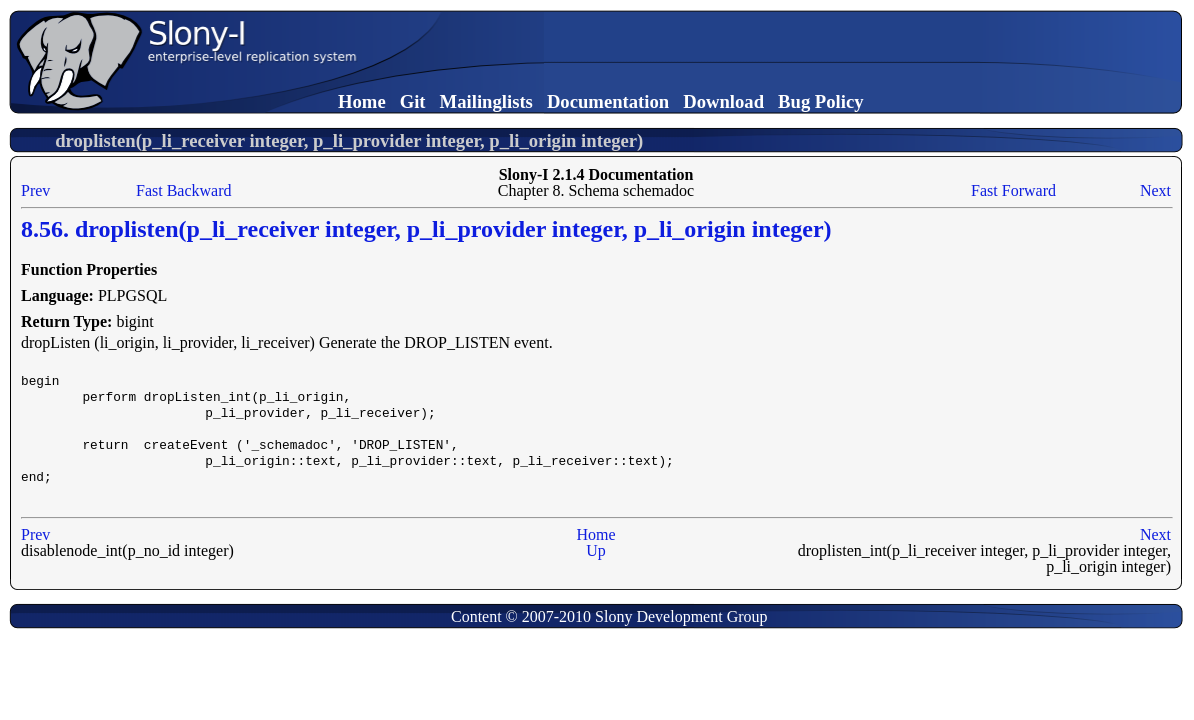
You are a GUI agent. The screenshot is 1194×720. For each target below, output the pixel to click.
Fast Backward (184, 190)
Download (723, 101)
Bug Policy (821, 101)
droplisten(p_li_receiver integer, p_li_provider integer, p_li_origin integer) (349, 140)
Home (362, 101)
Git (413, 101)
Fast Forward (1013, 190)
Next (1155, 190)
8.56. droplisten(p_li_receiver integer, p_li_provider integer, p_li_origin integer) (426, 229)
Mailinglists (486, 101)
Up (596, 550)
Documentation (608, 101)
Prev (35, 190)
